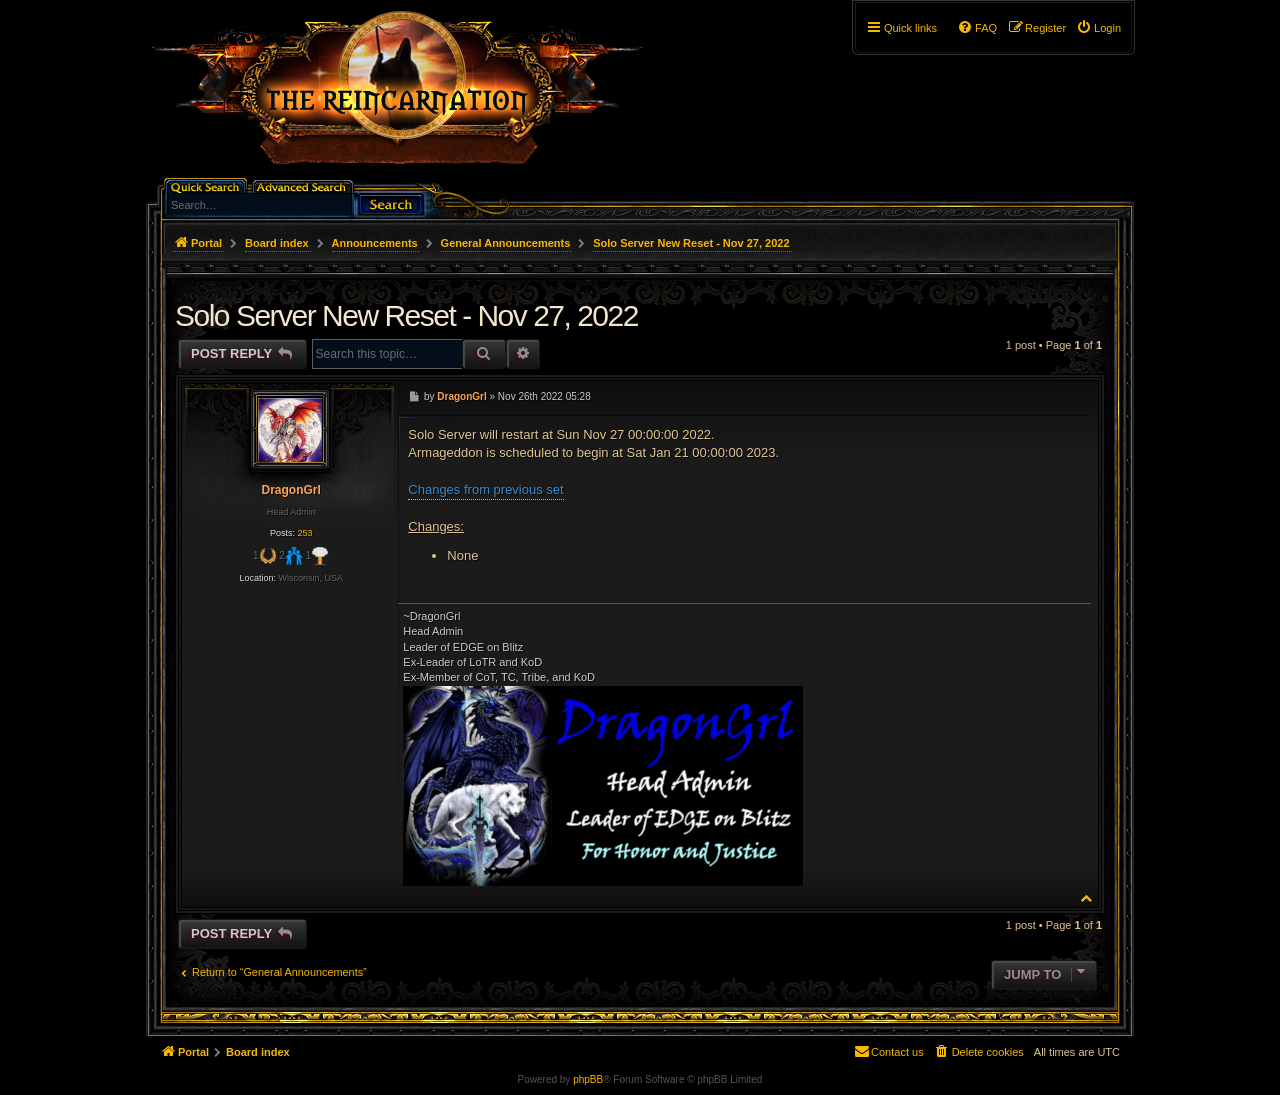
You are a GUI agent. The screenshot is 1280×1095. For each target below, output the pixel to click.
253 (304, 533)
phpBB (588, 1079)
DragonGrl (290, 490)
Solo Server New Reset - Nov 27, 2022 (691, 243)
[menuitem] (1098, 28)
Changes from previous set (485, 489)
